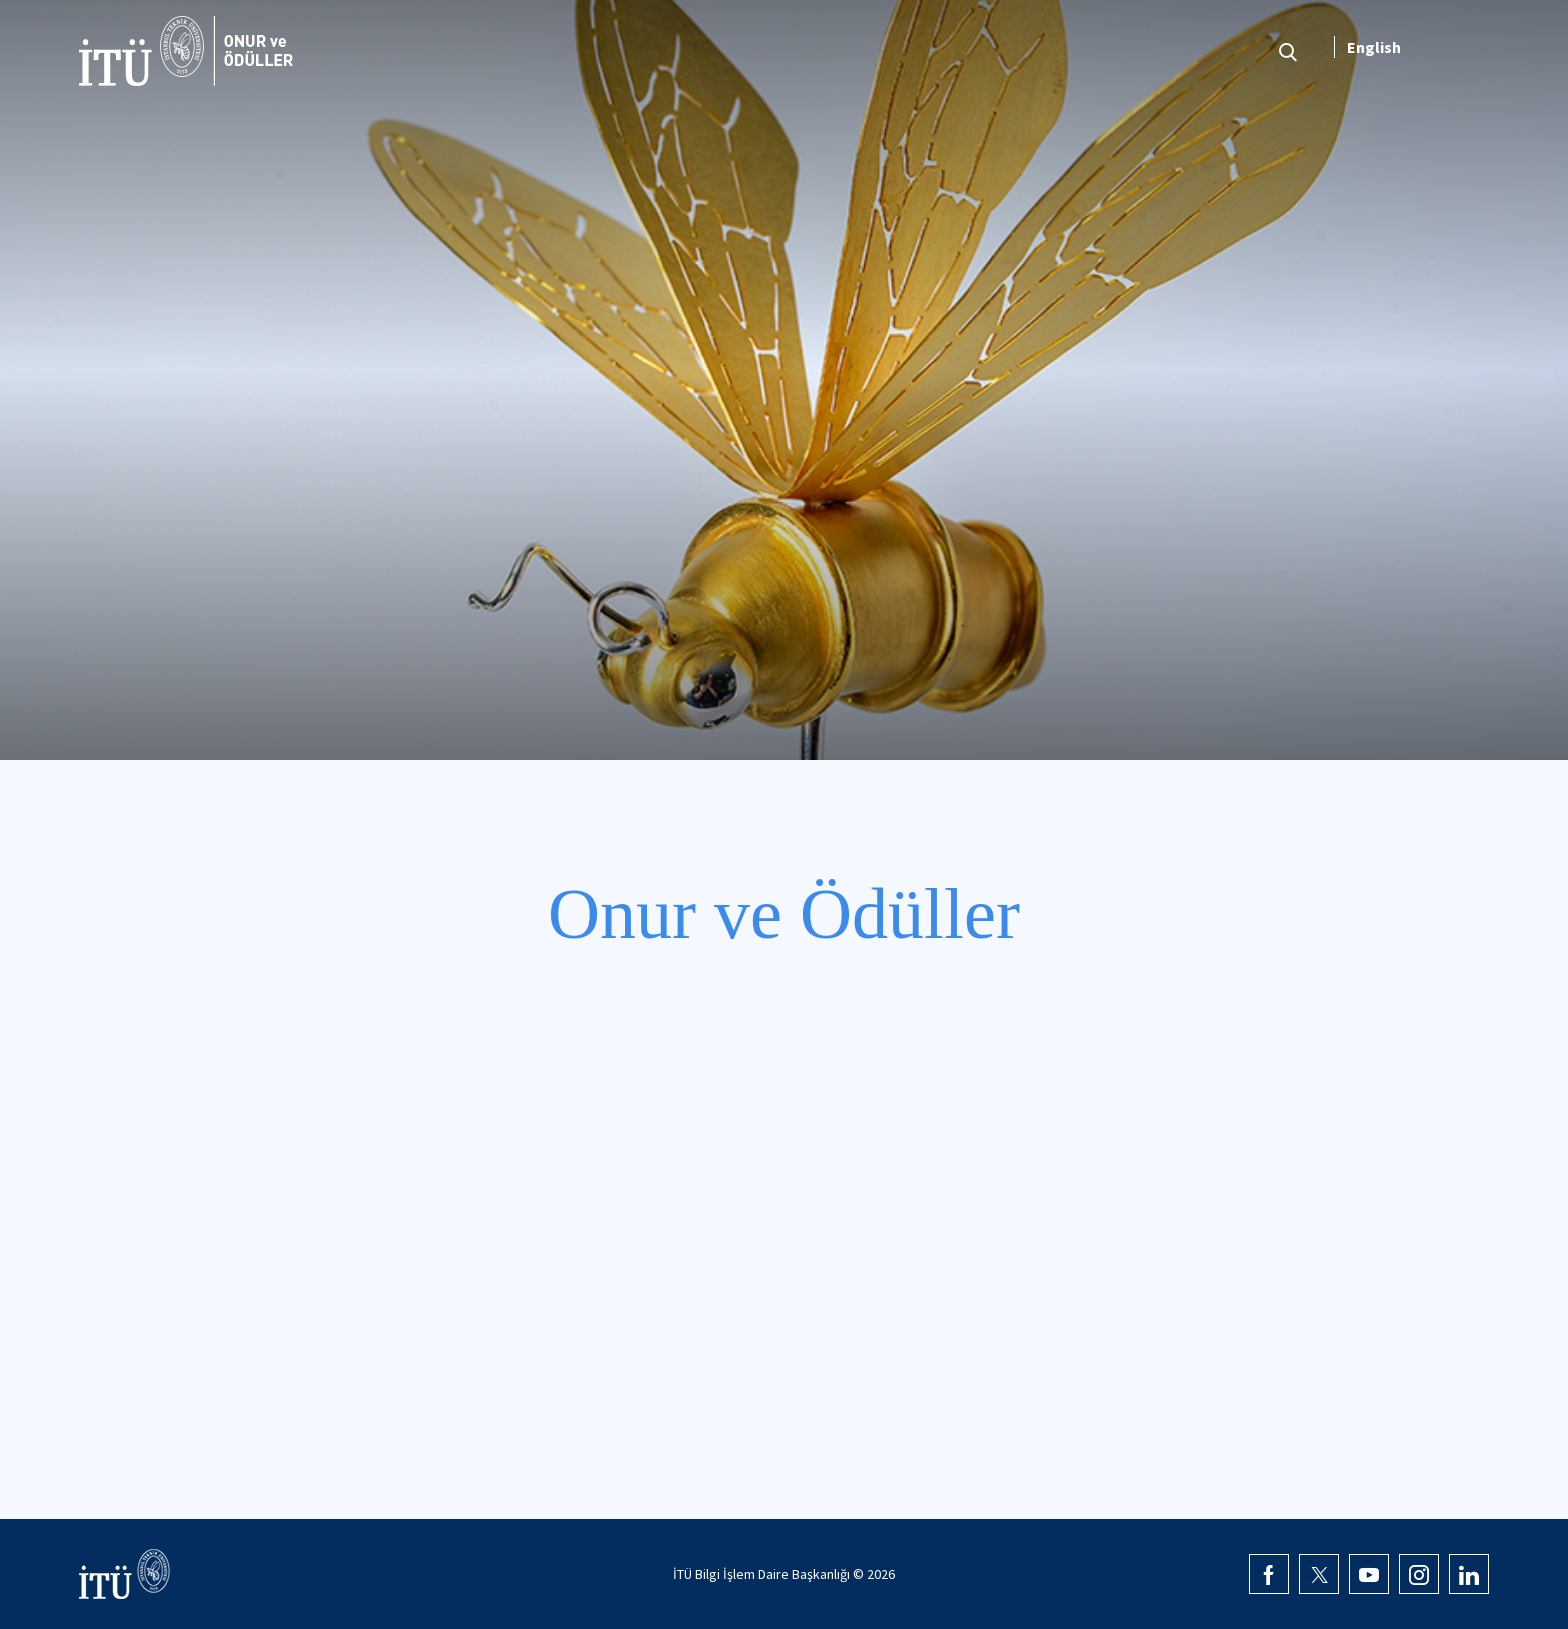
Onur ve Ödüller (784, 914)
